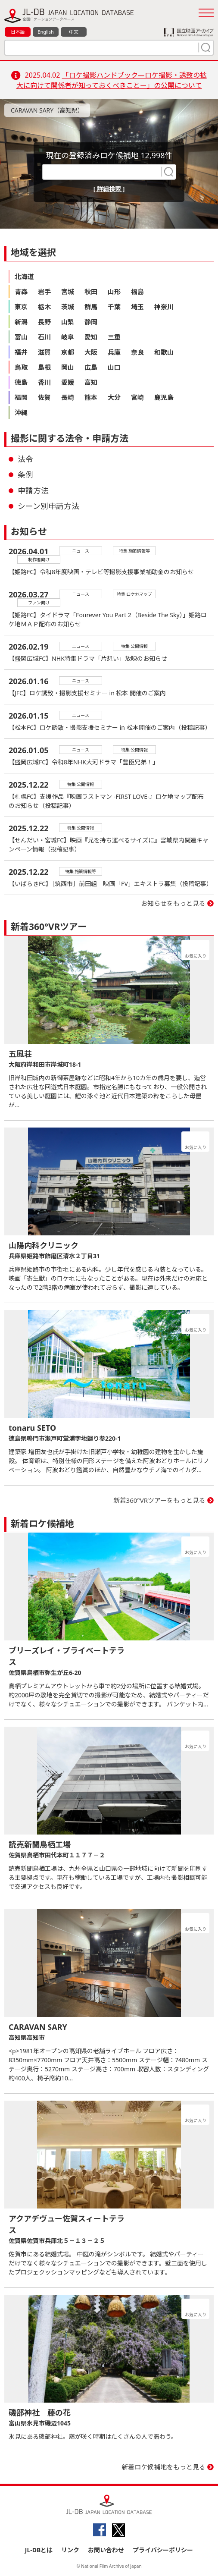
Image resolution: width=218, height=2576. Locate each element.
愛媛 (67, 382)
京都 (67, 352)
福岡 (21, 397)
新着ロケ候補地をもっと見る (163, 2467)
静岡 (90, 321)
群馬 (90, 306)
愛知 (90, 337)
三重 (114, 337)
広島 (90, 367)
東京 (21, 306)
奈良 (137, 352)
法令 (25, 459)
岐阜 (67, 337)
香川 (44, 382)
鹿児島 (164, 397)
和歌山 (164, 352)
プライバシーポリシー (163, 2550)
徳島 (21, 382)
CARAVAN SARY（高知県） (47, 110)
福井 (21, 352)
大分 (114, 397)
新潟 (21, 321)
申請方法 (33, 490)
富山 (21, 337)
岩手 (44, 291)
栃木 (44, 306)
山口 (114, 367)
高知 (90, 382)
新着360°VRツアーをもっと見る (159, 1500)
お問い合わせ (106, 2550)
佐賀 (44, 397)
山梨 (67, 321)
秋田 (90, 291)
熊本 (90, 397)
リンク (70, 2550)
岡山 (67, 367)
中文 (73, 31)
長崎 (67, 397)
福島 (137, 291)
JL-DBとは (39, 2550)
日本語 (18, 31)
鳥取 (21, 367)
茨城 (67, 306)
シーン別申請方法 (48, 506)
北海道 (24, 276)
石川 (44, 337)
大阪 (90, 352)
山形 (114, 291)
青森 (21, 291)
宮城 (67, 291)
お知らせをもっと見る (173, 903)
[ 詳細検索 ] (109, 189)
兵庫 (114, 352)
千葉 (114, 306)
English (45, 31)
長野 (44, 321)
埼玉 (137, 306)
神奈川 (164, 306)
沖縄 (21, 412)
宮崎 (137, 397)
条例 (25, 474)
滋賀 (44, 352)
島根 (44, 367)
